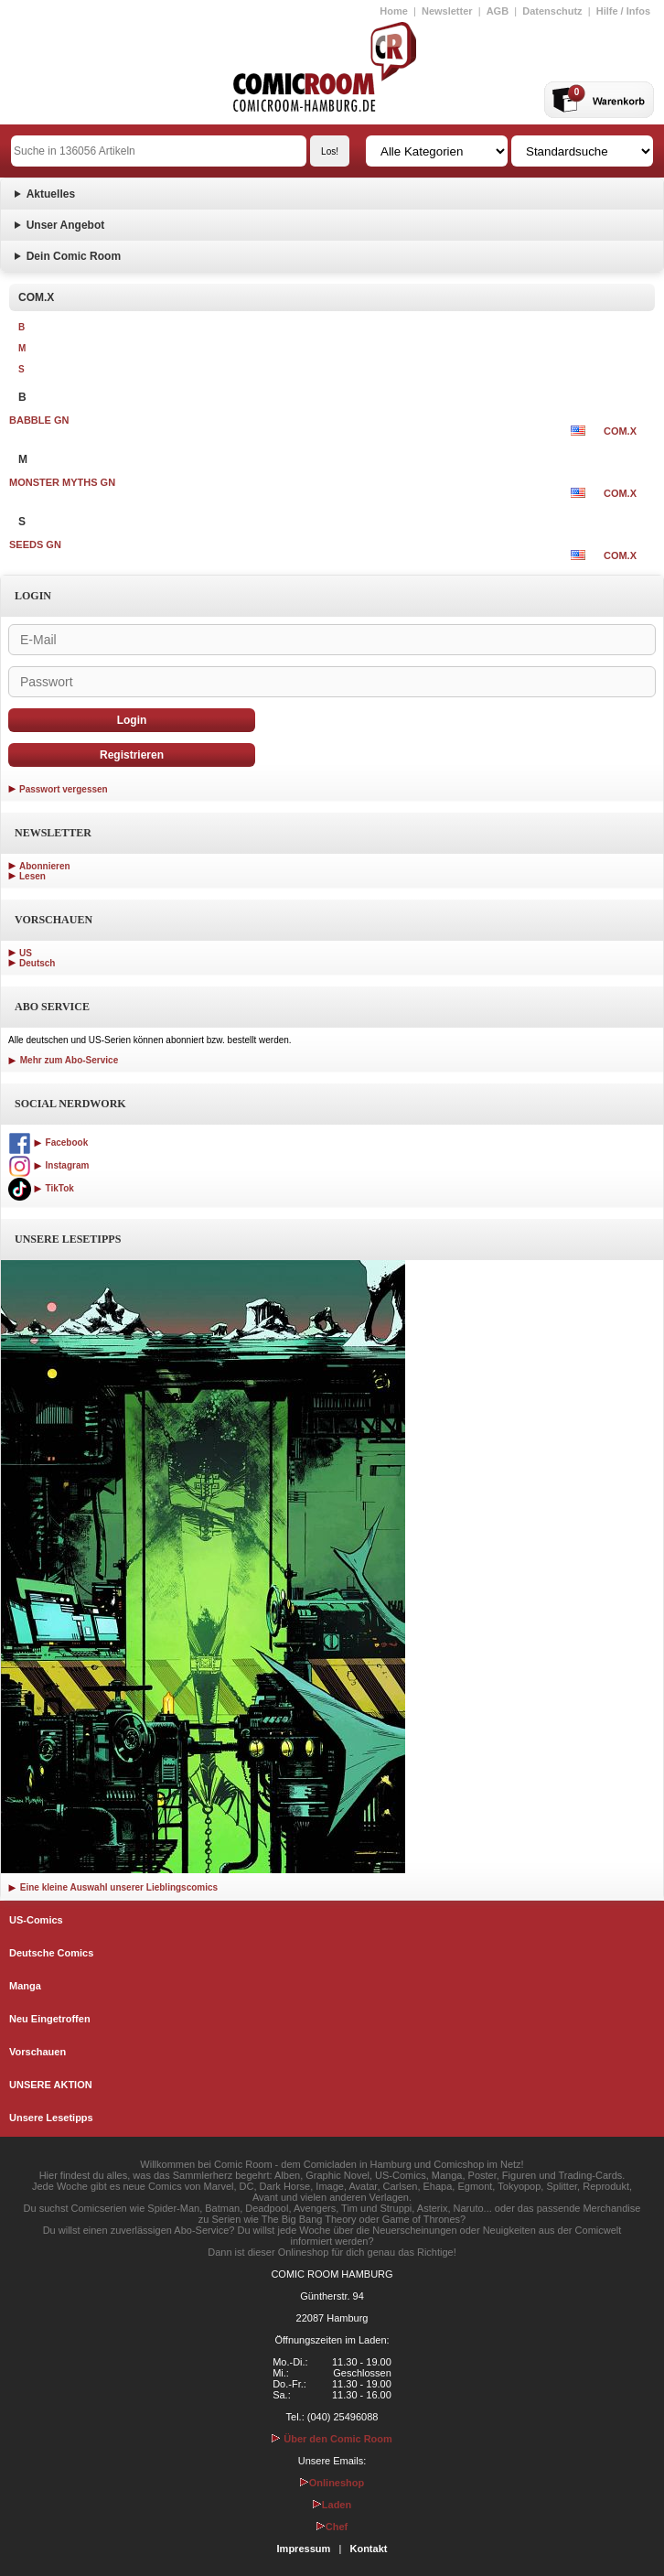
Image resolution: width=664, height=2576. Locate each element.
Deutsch (37, 963)
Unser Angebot (66, 225)
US (25, 953)
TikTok (41, 1188)
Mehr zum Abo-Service (63, 1060)
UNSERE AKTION (50, 2084)
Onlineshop (332, 2482)
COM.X (620, 431)
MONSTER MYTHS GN (62, 482)
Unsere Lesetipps (51, 2117)
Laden (332, 2504)
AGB (498, 10)
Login (132, 720)
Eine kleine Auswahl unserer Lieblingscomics (113, 1887)
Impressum (304, 2548)
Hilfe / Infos (623, 10)
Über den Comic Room (332, 2438)
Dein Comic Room (74, 256)
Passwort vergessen (63, 789)
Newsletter (447, 10)
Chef (332, 2526)
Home (394, 10)
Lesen (32, 876)
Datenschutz (552, 10)
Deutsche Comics (51, 1952)
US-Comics (36, 1919)
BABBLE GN (39, 420)
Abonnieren (44, 866)
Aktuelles (51, 194)
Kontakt (368, 2548)
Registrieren (132, 755)
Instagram (48, 1165)
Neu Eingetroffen (50, 2018)
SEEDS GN (35, 544)
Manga (25, 1985)
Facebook (48, 1142)
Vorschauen (37, 2051)
